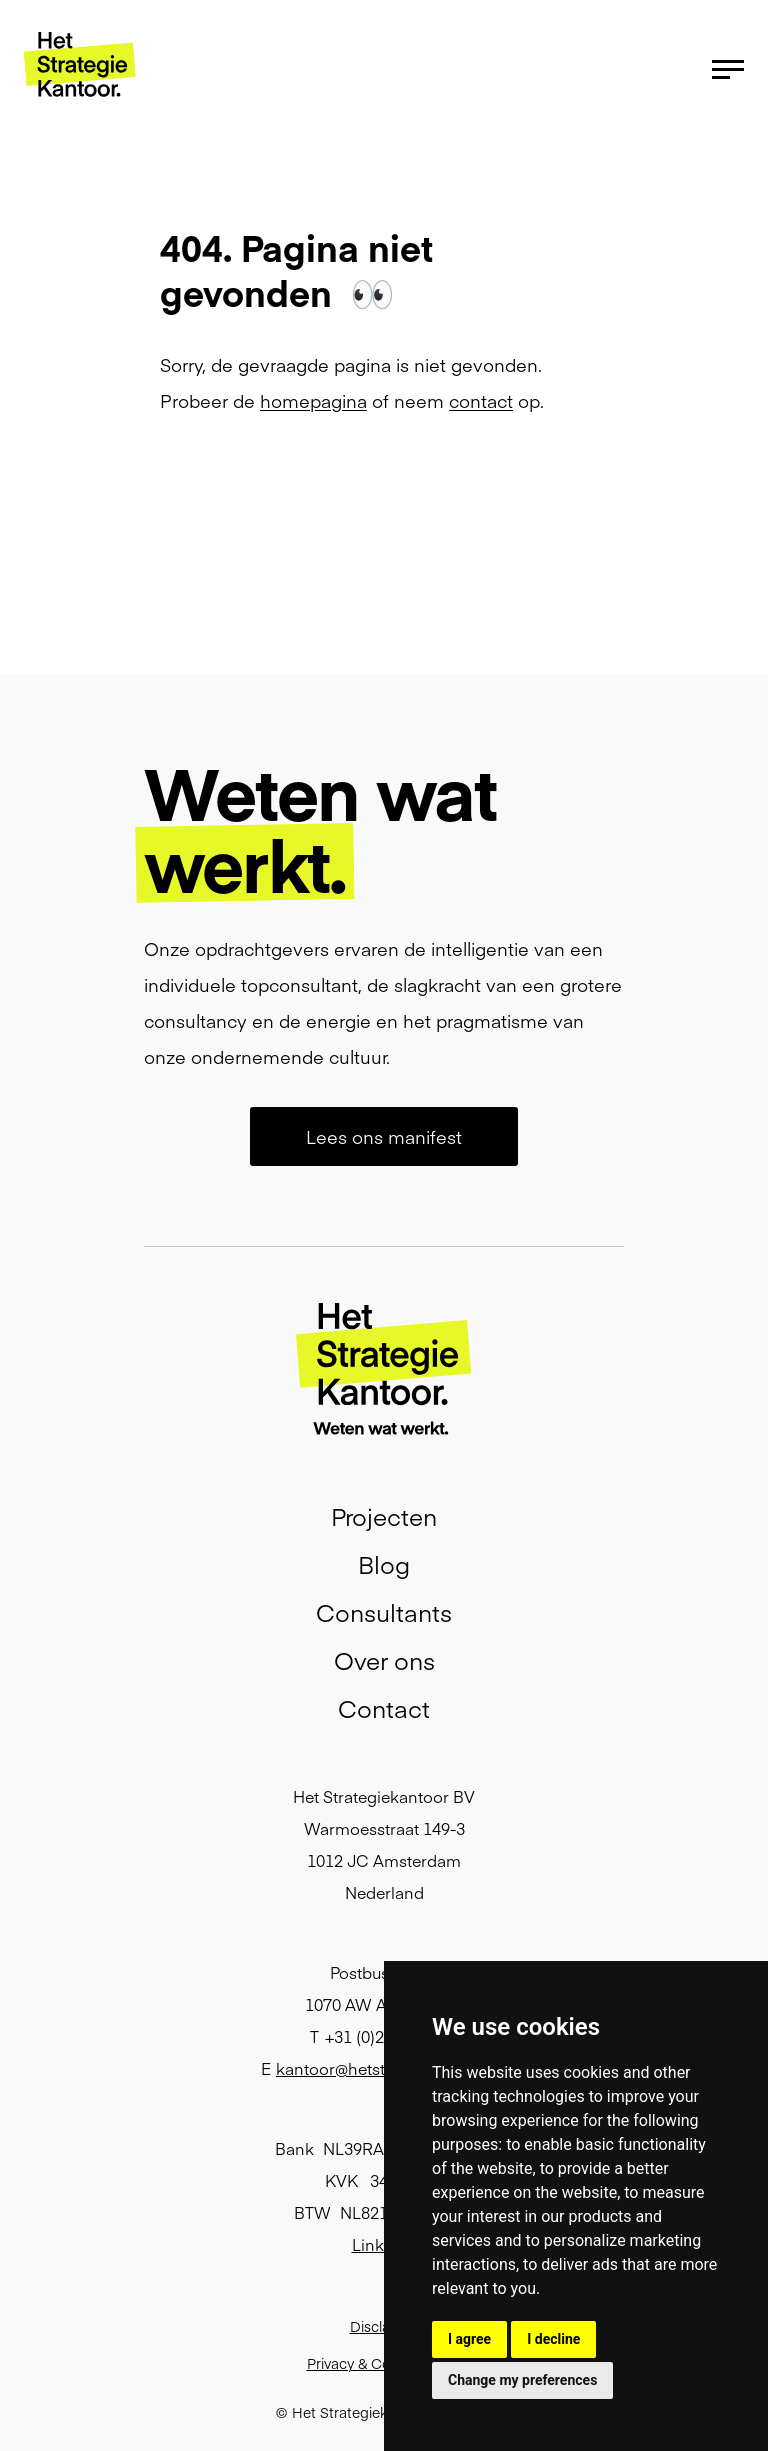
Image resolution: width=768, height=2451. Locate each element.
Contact (384, 1707)
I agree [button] (469, 2339)
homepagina (313, 400)
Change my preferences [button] (522, 2380)
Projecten (384, 1515)
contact (481, 400)
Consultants (384, 1611)
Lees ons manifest (384, 1136)
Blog (384, 1563)
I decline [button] (553, 2339)
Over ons (384, 1659)
